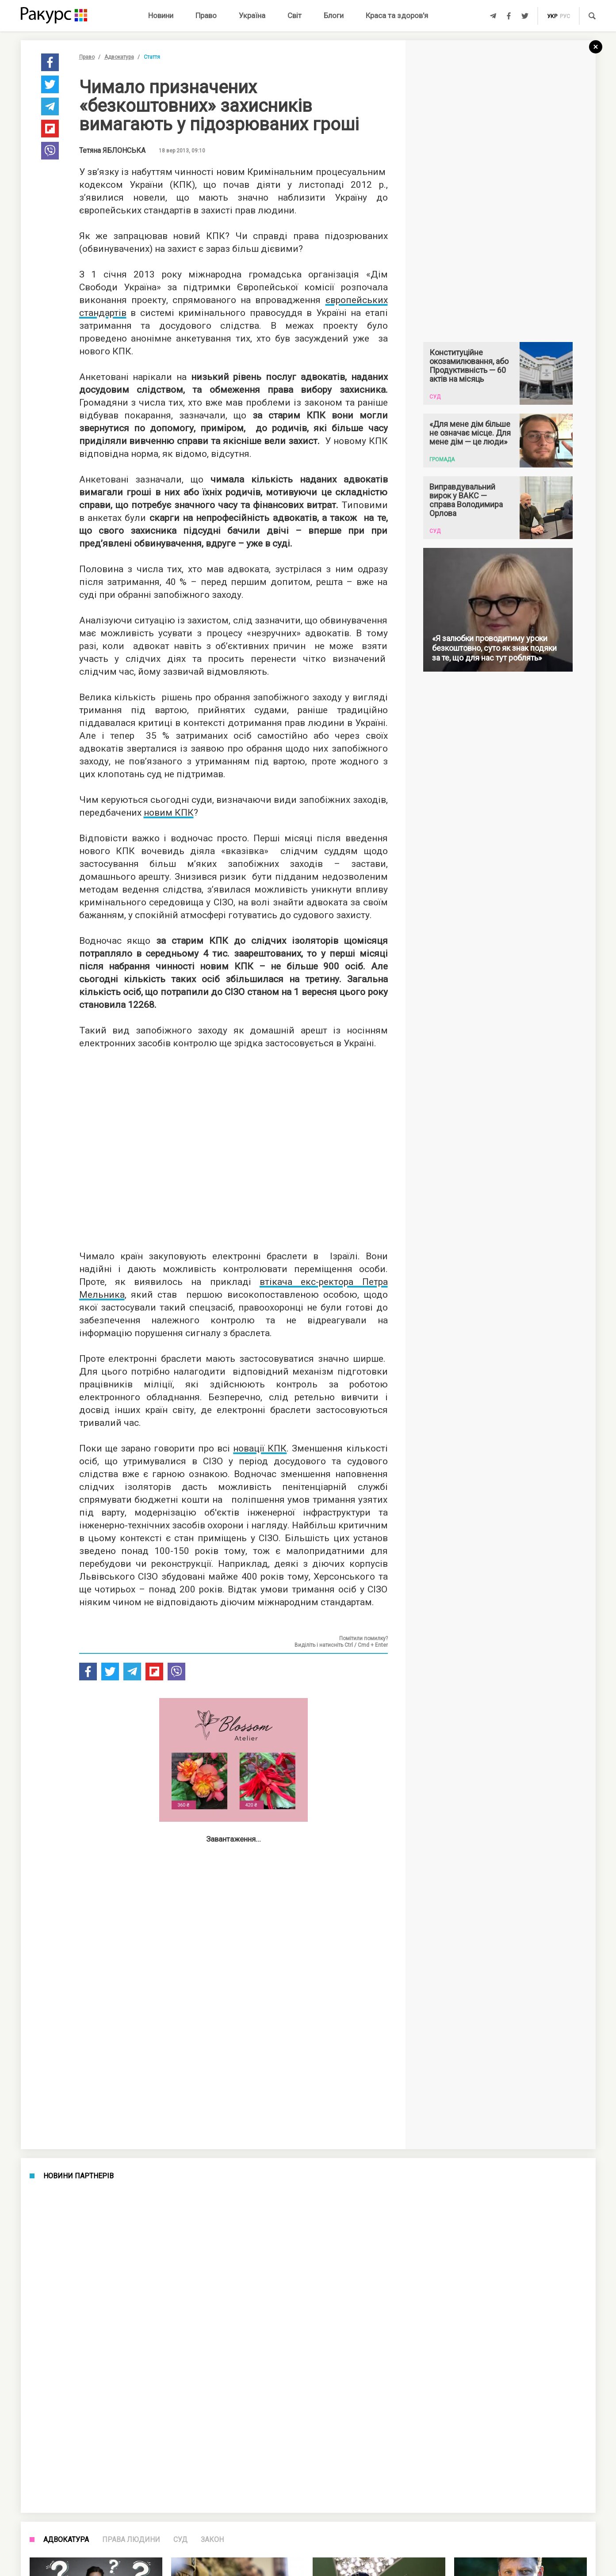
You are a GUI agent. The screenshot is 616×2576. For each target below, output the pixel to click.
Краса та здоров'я (397, 15)
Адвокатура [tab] (66, 2539)
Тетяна (112, 150)
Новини (160, 15)
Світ (294, 15)
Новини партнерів (78, 2176)
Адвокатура (119, 57)
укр (552, 16)
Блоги (334, 15)
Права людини (131, 2539)
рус (565, 16)
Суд (180, 2539)
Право (206, 15)
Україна (252, 15)
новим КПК (169, 812)
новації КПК (260, 1448)
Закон (212, 2539)
